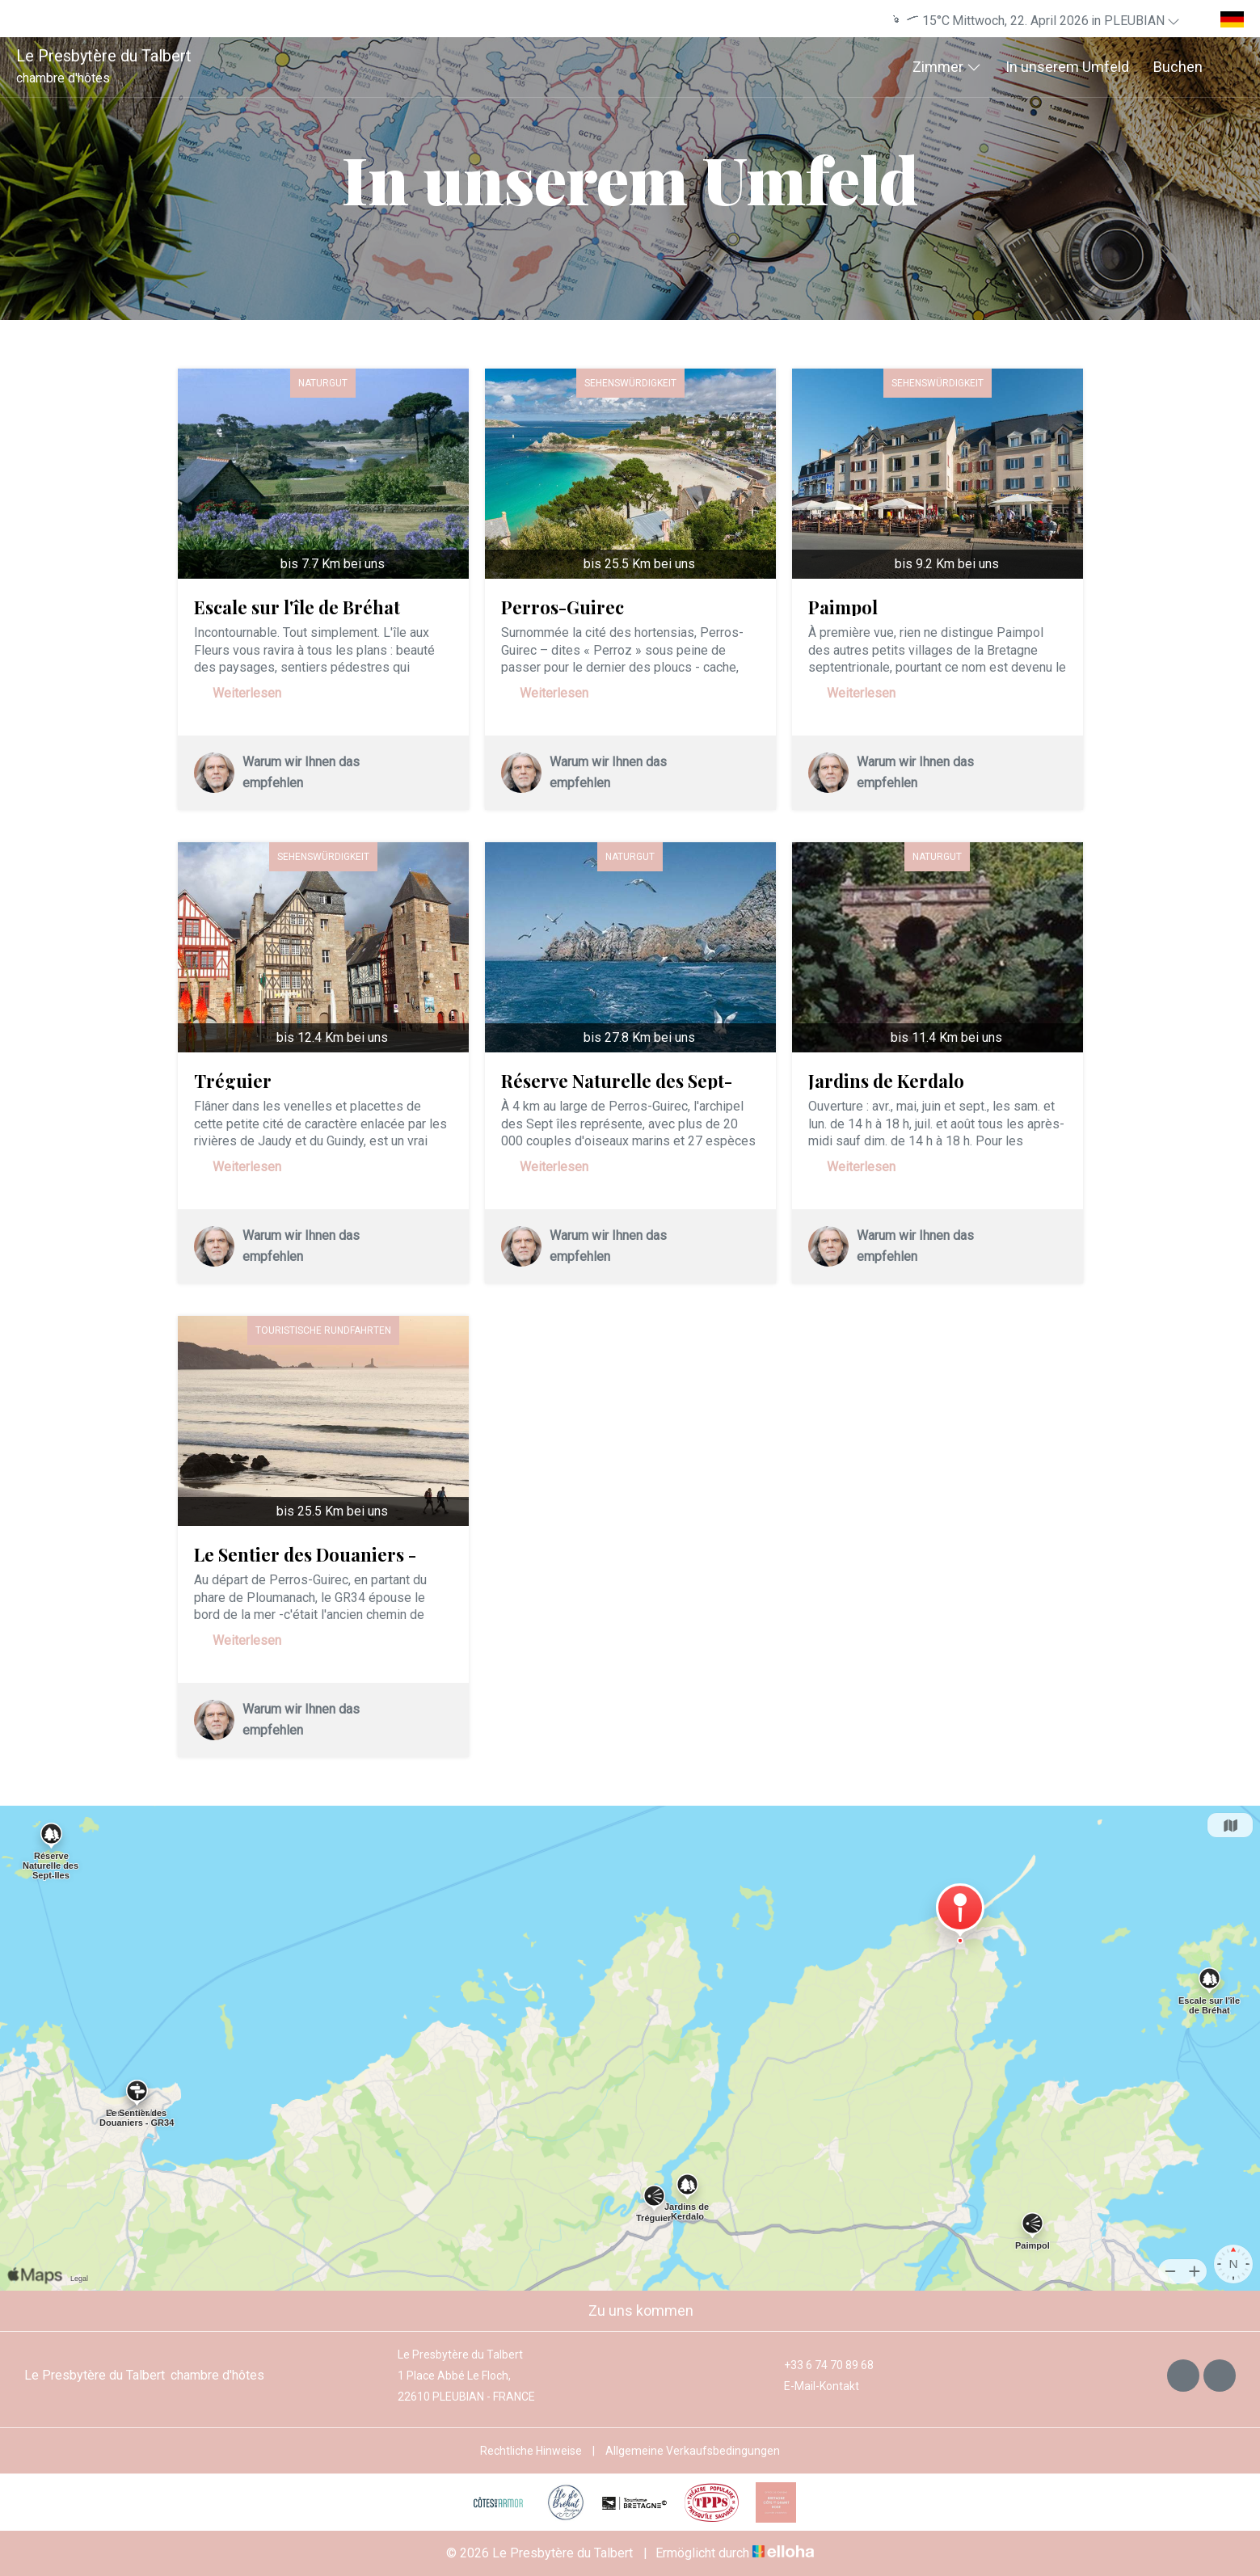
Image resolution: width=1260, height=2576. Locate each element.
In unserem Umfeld (1067, 66)
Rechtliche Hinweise (531, 2450)
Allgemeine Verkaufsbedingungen (692, 2450)
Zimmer (946, 66)
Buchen (1178, 66)
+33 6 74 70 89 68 (819, 2365)
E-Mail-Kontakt (812, 2386)
